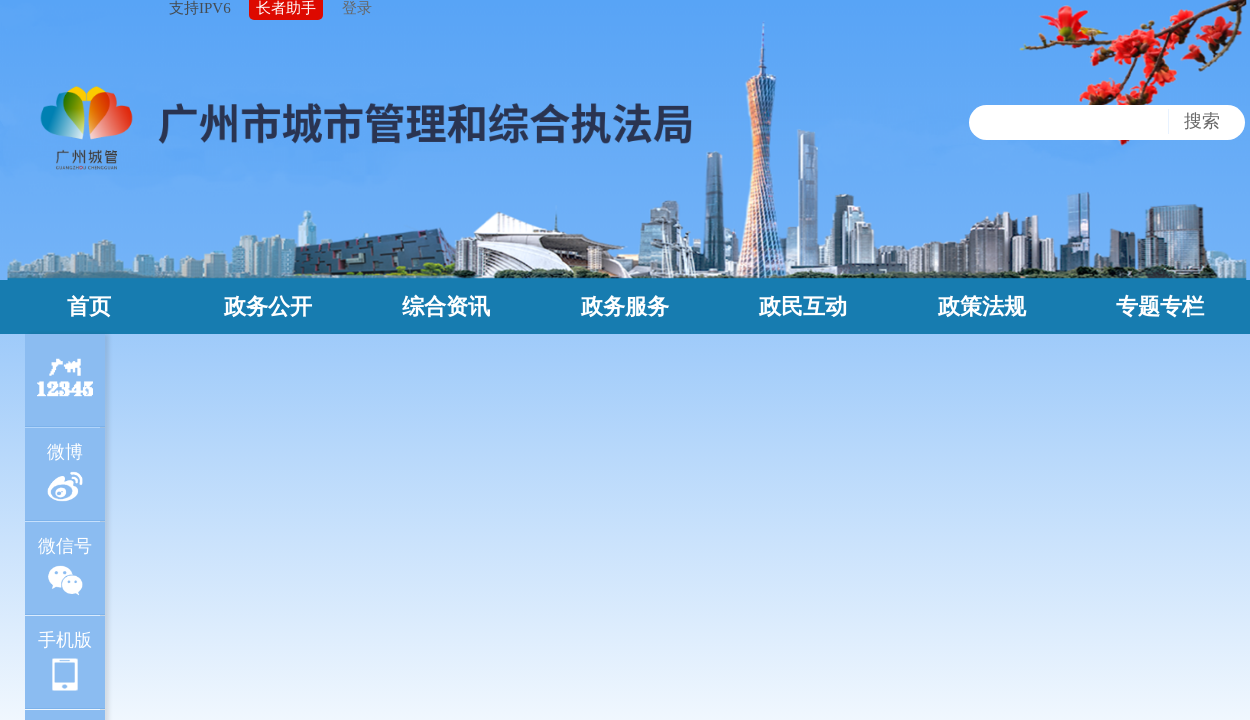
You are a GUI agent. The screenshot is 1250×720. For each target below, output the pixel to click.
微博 (65, 473)
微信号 (65, 567)
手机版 (65, 661)
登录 (357, 8)
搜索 (1202, 121)
